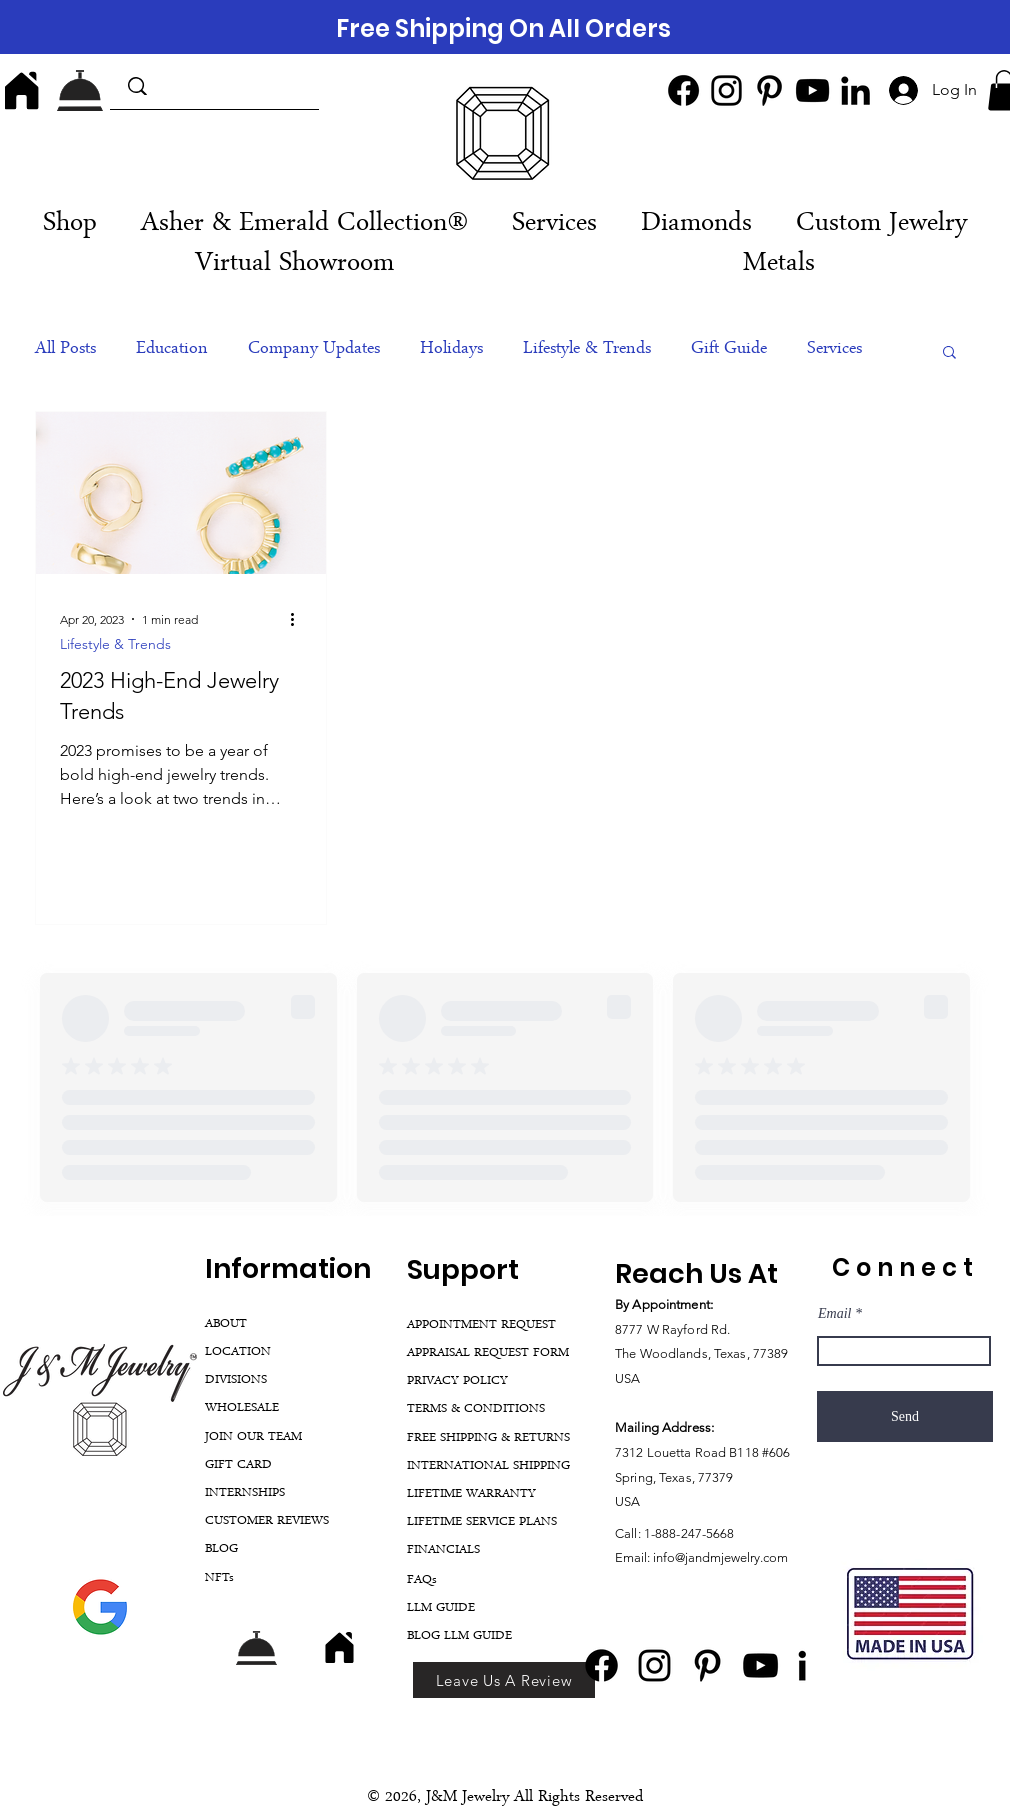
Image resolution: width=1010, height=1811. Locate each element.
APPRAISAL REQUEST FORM (488, 1353)
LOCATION (238, 1352)
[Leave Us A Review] (504, 1680)
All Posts (65, 350)
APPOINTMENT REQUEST (481, 1325)
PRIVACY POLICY (457, 1381)
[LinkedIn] (855, 90)
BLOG (221, 1549)
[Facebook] (683, 90)
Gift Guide (729, 350)
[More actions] (299, 619)
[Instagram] (726, 90)
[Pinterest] (769, 90)
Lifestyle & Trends (587, 350)
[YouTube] (812, 90)
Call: (629, 1533)
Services (834, 350)
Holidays (451, 350)
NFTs (219, 1578)
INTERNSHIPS (245, 1493)
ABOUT (226, 1324)
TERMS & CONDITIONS (476, 1409)
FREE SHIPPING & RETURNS (488, 1438)
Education (172, 350)
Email (834, 1314)
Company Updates (314, 350)
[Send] (905, 1416)
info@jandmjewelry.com (720, 1557)
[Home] (22, 90)
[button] (555, 225)
